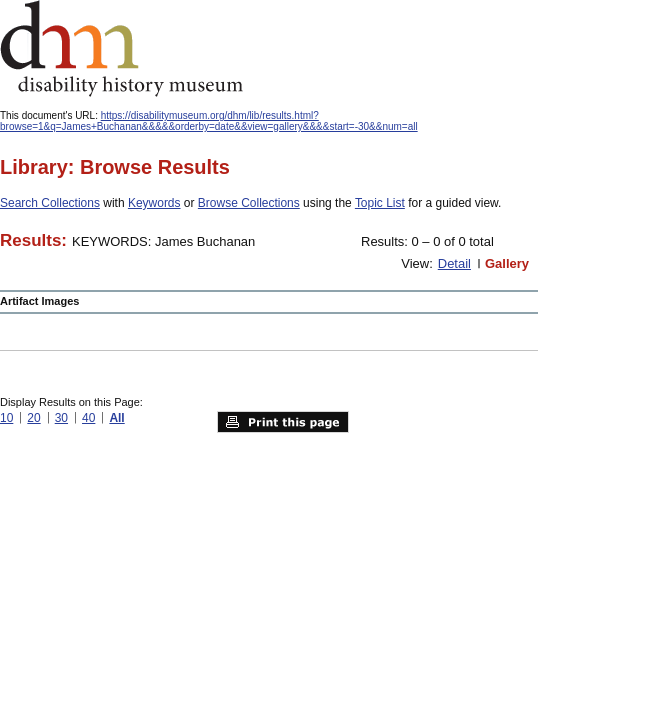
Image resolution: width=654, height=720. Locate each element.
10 (6, 418)
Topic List (380, 203)
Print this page (283, 422)
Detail (454, 263)
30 (61, 418)
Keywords (154, 203)
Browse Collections (249, 203)
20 (33, 418)
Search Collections (50, 203)
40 (88, 418)
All (116, 418)
